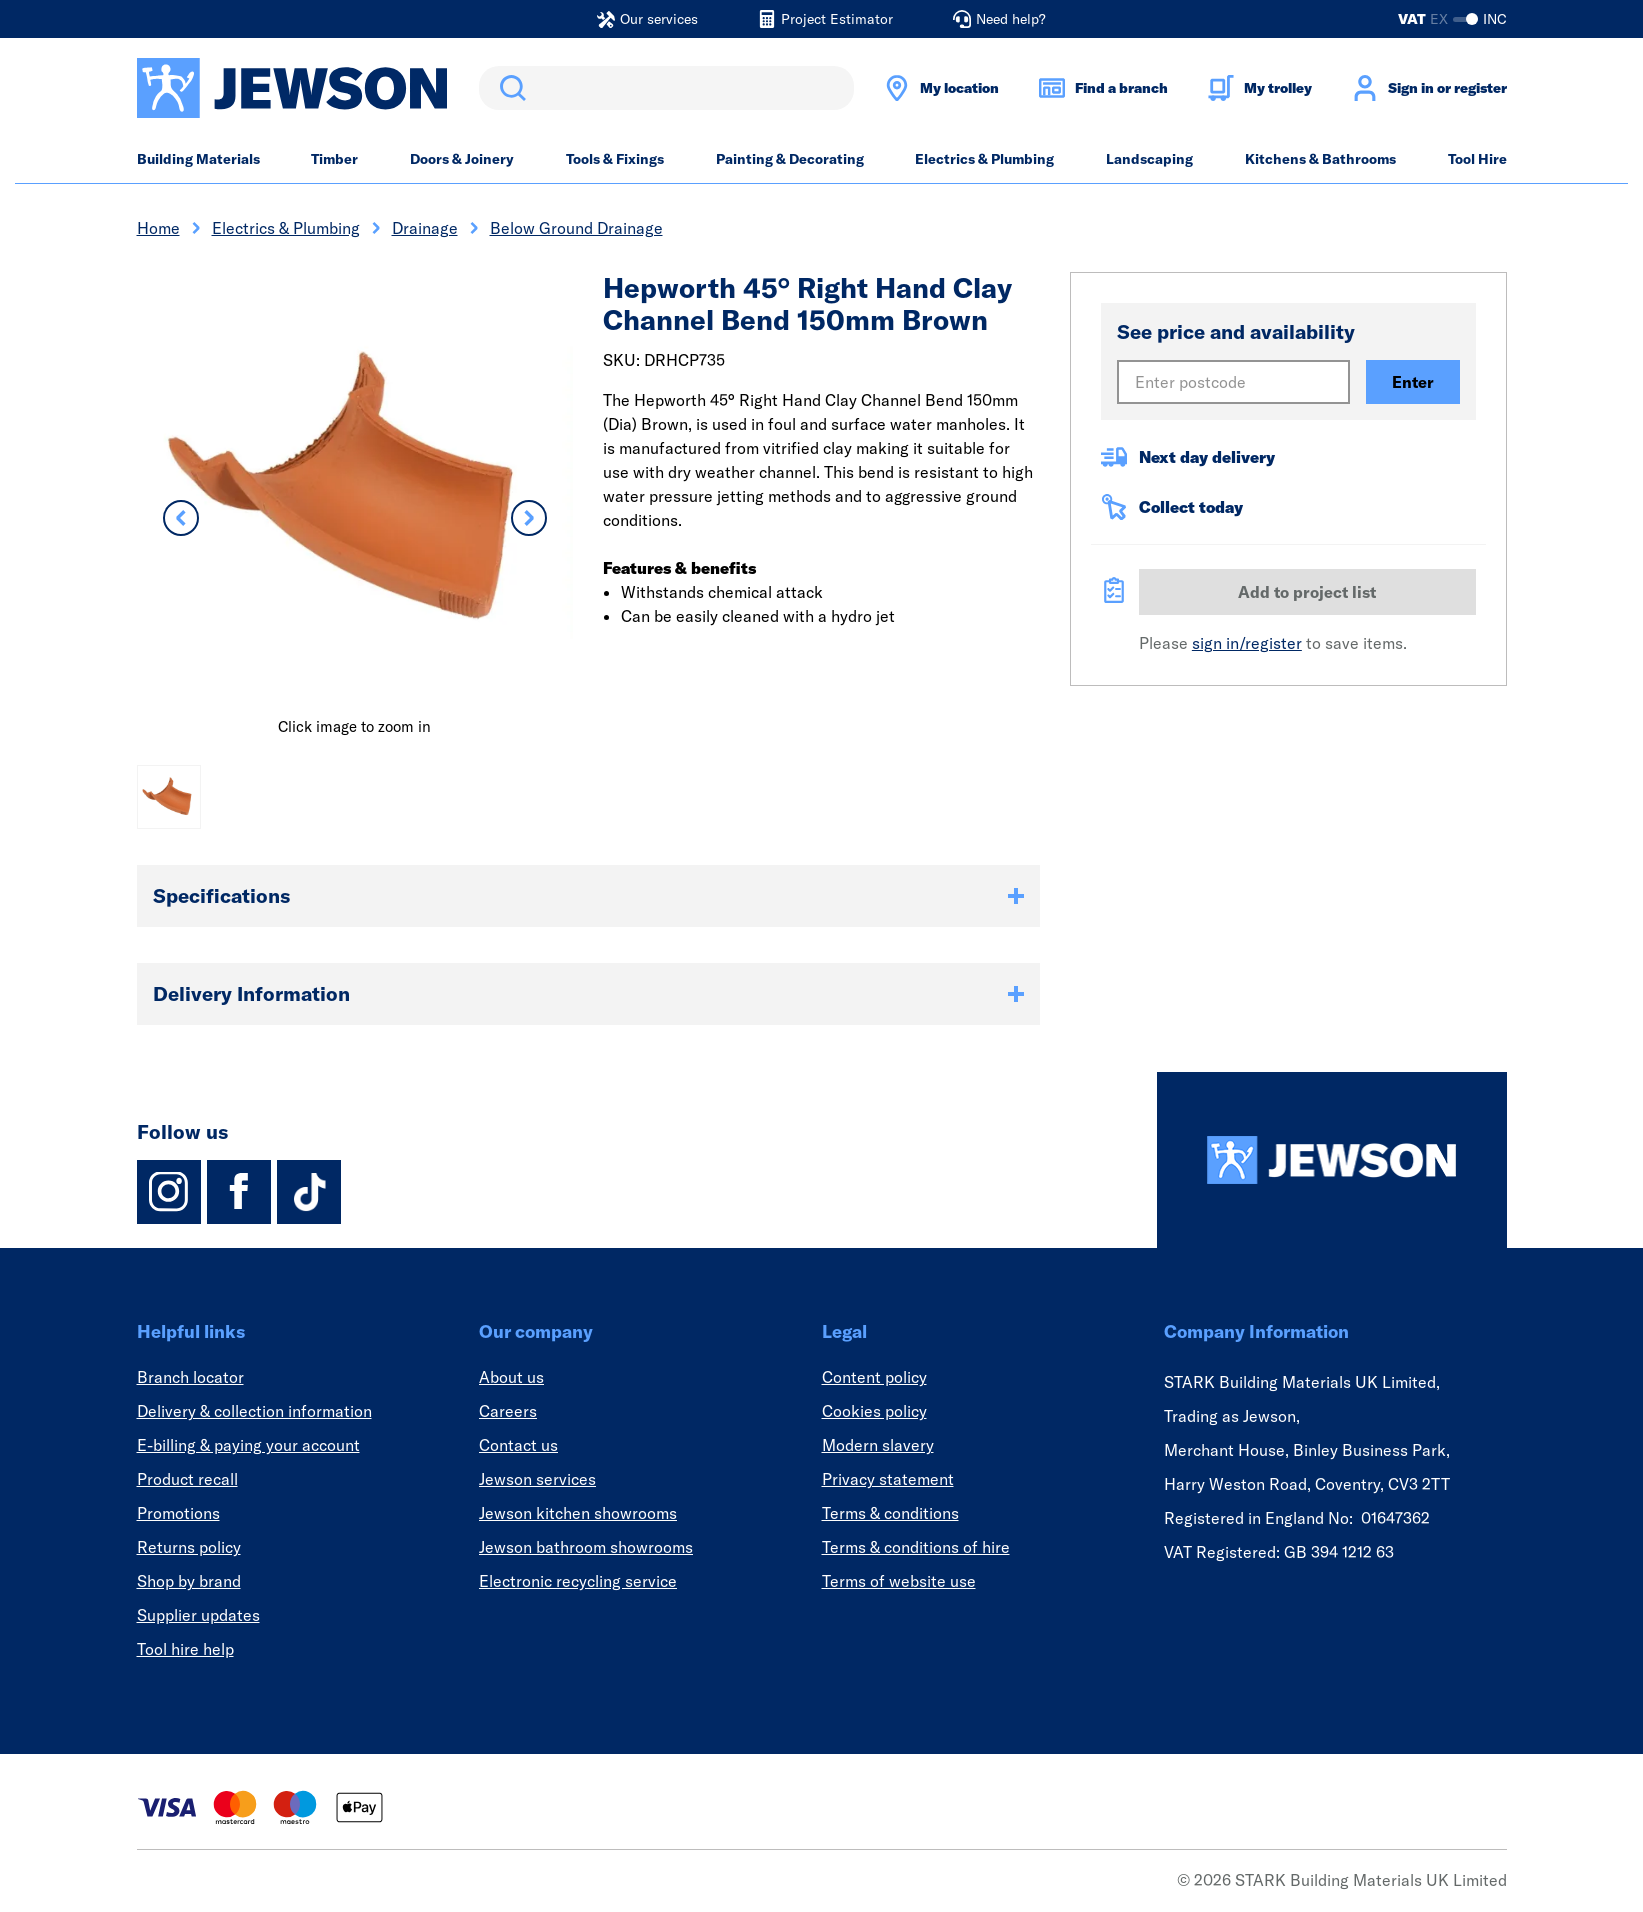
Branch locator (190, 1377)
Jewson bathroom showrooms (586, 1547)
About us (511, 1377)
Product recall (187, 1479)
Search (509, 88)
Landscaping (1149, 159)
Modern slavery (878, 1445)
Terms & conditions (890, 1513)
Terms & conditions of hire (916, 1547)
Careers (508, 1411)
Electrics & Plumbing (984, 159)
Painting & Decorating (790, 159)
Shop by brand (189, 1581)
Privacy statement (888, 1479)
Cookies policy (874, 1411)
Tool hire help (185, 1649)
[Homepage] (1332, 1160)
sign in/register (1247, 643)
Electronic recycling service (578, 1581)
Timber (334, 159)
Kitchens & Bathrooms (1320, 159)
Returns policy (189, 1547)
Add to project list (1307, 592)
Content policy (874, 1377)
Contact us (518, 1445)
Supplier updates (198, 1615)
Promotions (178, 1513)
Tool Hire (1477, 159)
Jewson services (537, 1479)
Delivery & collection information (254, 1411)
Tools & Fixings (615, 159)
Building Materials (198, 159)
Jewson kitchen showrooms (578, 1513)
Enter (1413, 382)
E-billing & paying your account (248, 1445)
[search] (666, 88)
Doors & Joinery (462, 159)
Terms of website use (899, 1581)
